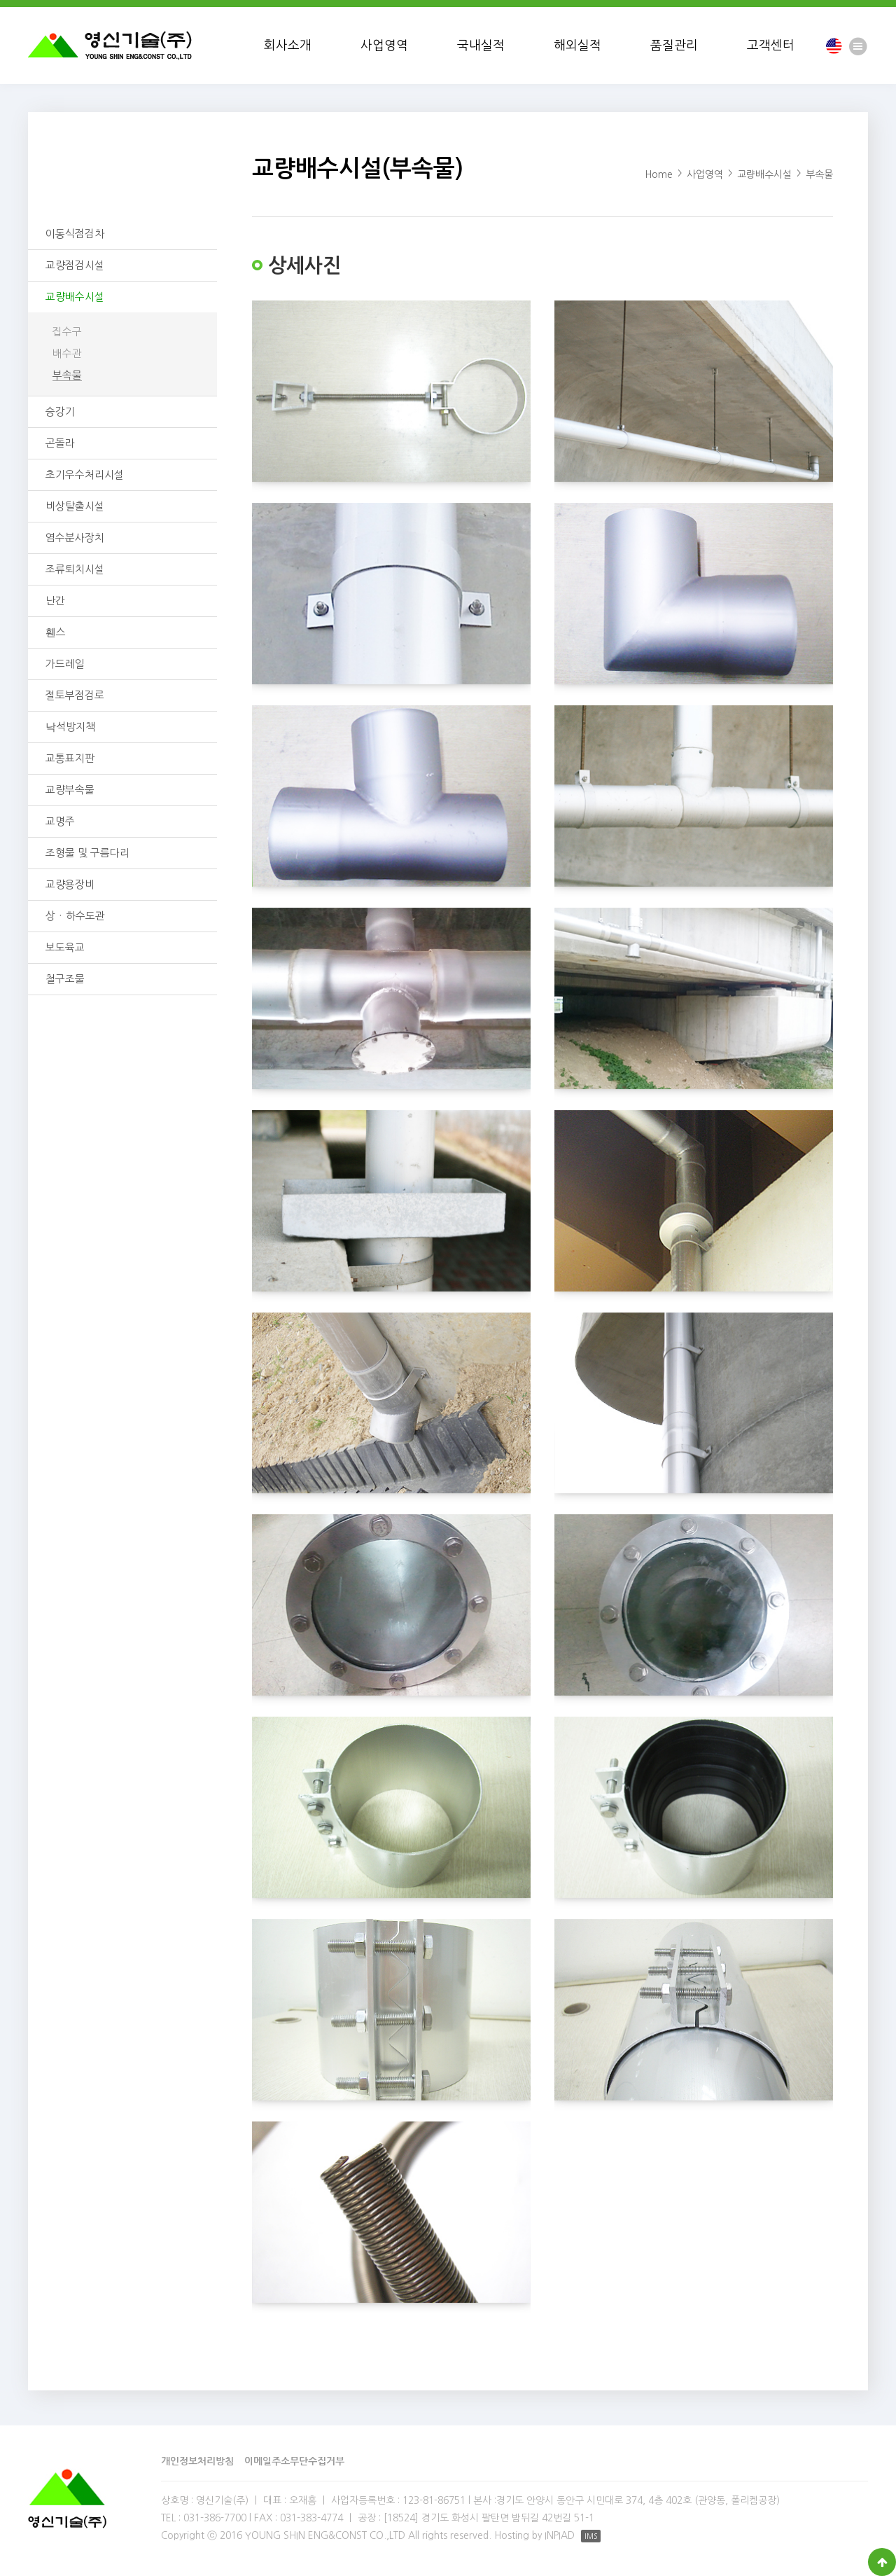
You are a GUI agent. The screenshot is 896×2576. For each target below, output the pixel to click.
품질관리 (674, 45)
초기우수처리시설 (85, 474)
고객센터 (770, 45)
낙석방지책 (70, 726)
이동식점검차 (75, 233)
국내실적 (481, 45)
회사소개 (288, 45)
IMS (590, 2536)
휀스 (56, 632)
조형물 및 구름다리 (88, 852)
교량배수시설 (75, 296)
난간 (55, 600)
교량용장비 (70, 884)
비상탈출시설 (75, 506)
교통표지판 (70, 758)
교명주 (60, 821)
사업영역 (384, 45)
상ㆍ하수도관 (75, 915)
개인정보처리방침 (197, 2461)
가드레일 (65, 663)
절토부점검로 (75, 695)
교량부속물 (70, 789)
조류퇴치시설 (75, 569)
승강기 (60, 411)
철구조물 (65, 979)
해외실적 (577, 45)
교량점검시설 (75, 265)
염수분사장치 (75, 537)
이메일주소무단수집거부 (294, 2461)
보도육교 (65, 947)
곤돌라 (60, 443)
